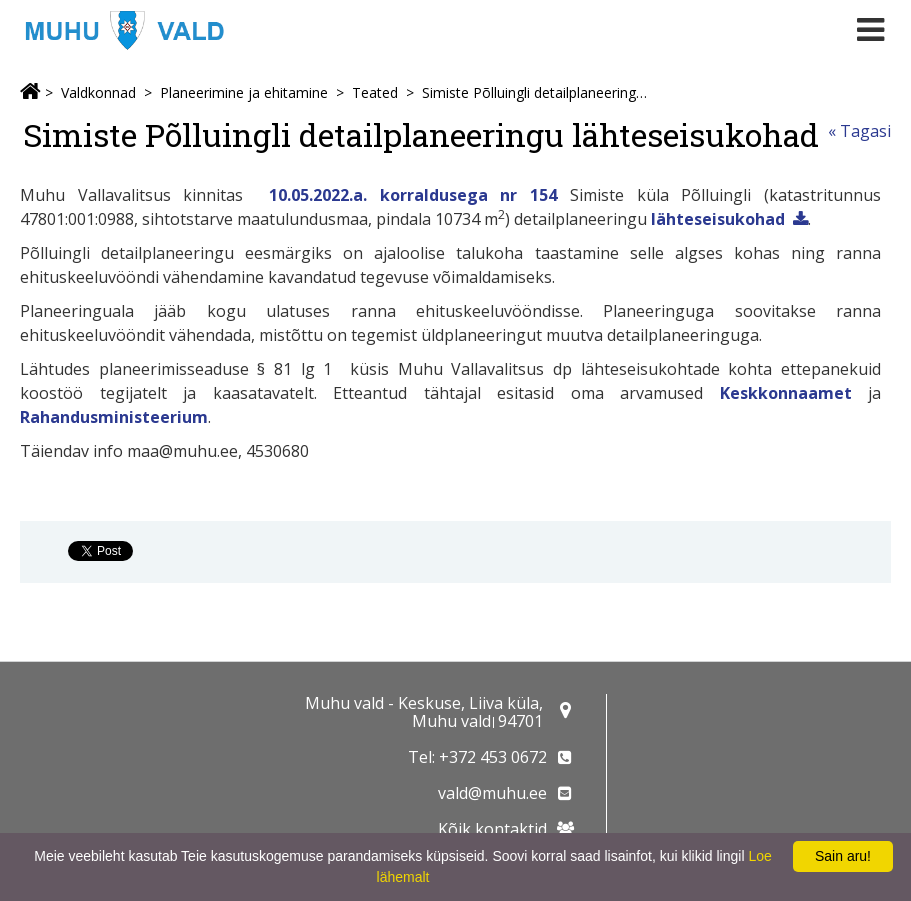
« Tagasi (859, 131)
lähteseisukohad (718, 219)
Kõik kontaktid (492, 829)
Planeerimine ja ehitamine (244, 92)
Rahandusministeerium (114, 417)
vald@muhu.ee (492, 793)
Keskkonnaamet (786, 393)
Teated (375, 92)
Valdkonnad (98, 92)
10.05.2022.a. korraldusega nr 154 (413, 195)
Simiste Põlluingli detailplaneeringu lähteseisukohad (538, 92)
